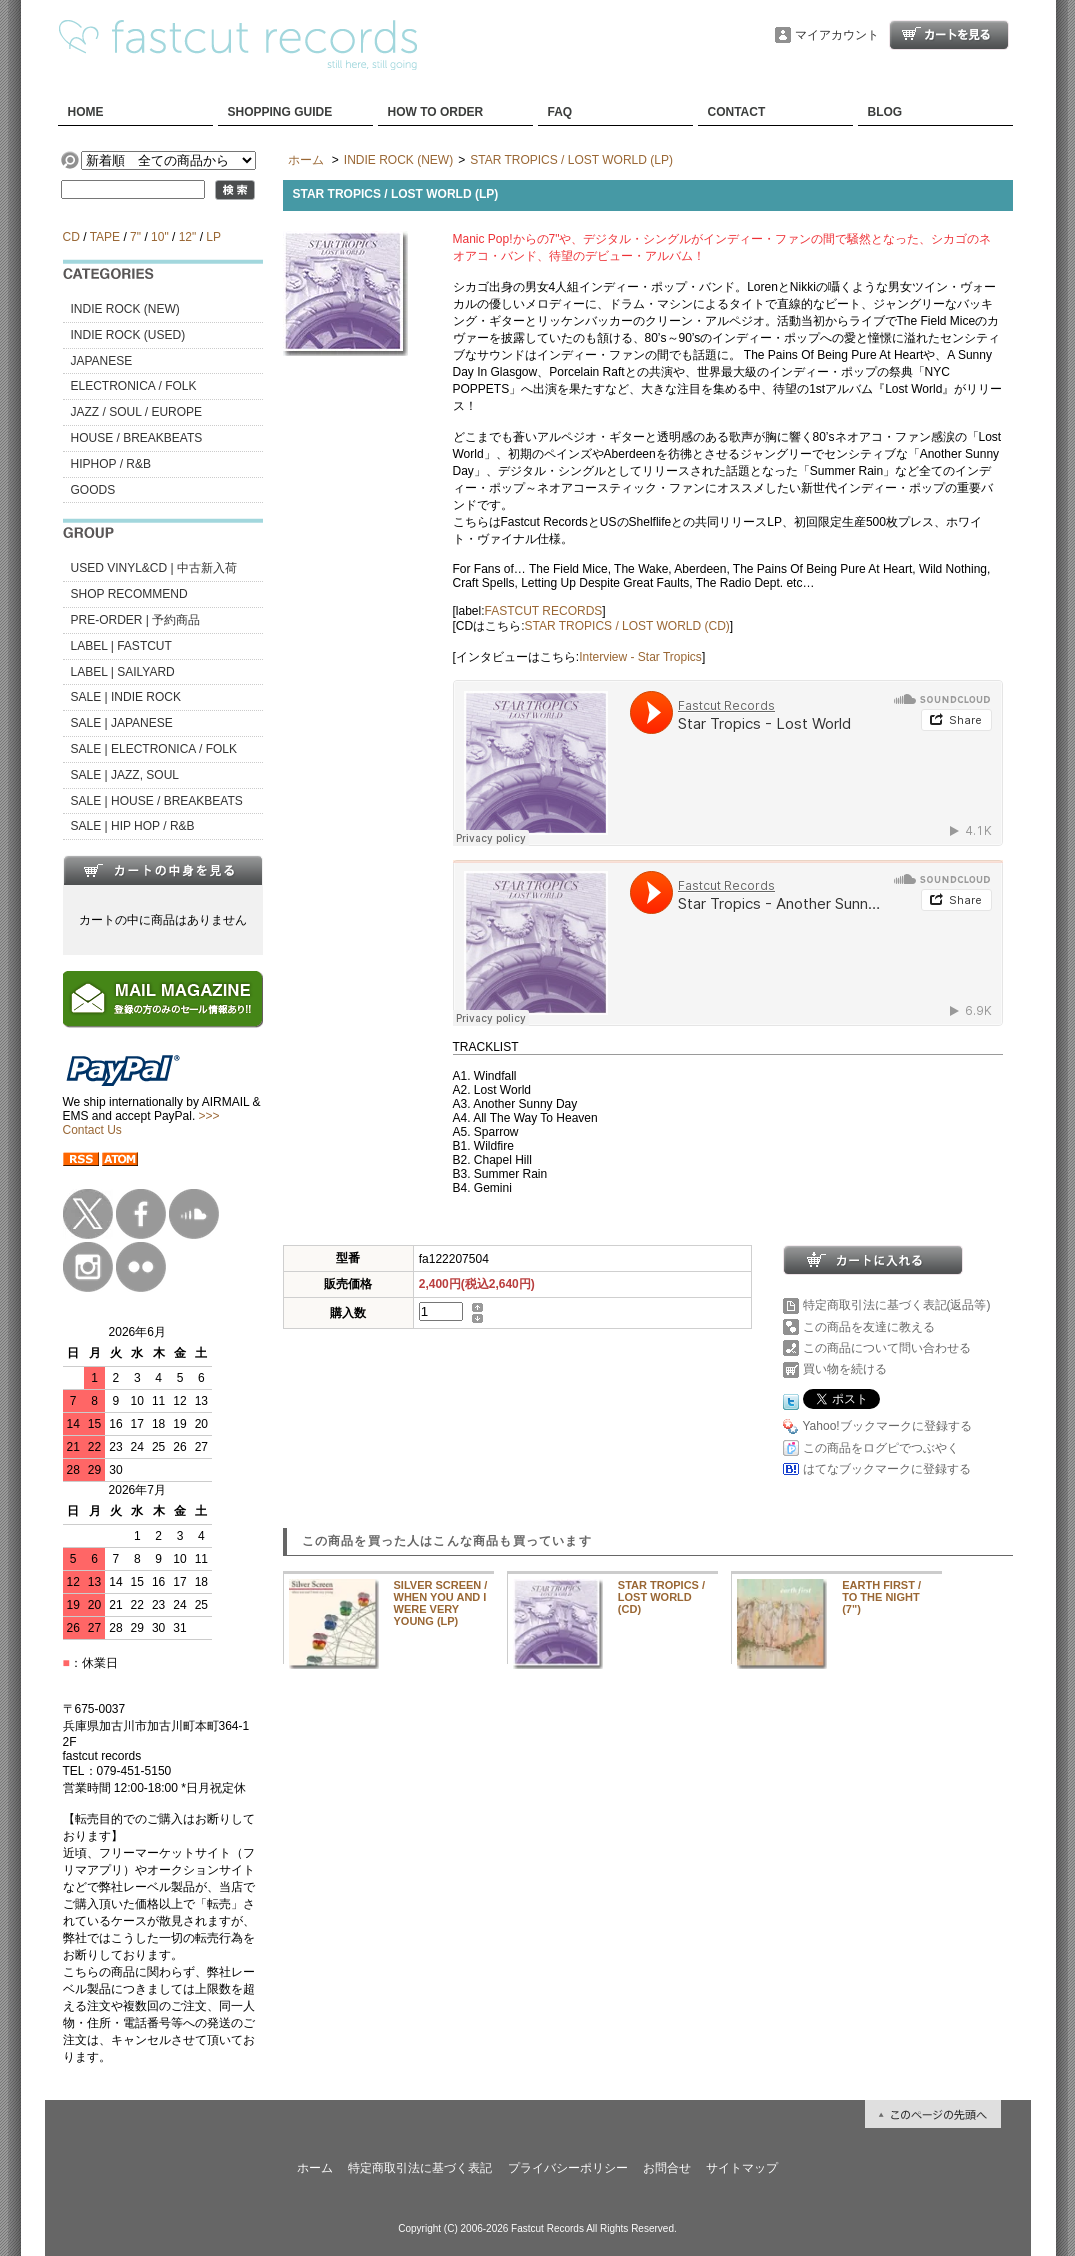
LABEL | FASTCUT (121, 646)
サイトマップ (742, 2168)
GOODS (93, 490)
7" (135, 237)
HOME (86, 112)
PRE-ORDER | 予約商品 (136, 620)
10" (160, 237)
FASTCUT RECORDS (544, 611)
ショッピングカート (949, 35)
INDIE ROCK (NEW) (125, 309)
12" (188, 237)
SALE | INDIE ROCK (126, 697)
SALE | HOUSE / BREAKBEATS (157, 801)
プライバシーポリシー (568, 2168)
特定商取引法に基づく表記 (420, 2168)
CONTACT (737, 112)
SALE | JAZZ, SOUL (125, 775)
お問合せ (667, 2168)
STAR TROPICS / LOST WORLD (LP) (571, 160)
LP (213, 237)
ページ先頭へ (933, 2114)
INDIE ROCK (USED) (128, 335)
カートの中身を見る (163, 870)
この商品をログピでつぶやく (881, 1448)
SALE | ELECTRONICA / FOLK (154, 749)
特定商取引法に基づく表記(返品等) (897, 1305)
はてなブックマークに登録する (887, 1469)
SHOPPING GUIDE (280, 112)
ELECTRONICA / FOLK (134, 386)
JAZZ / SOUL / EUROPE (137, 412)
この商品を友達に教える (869, 1327)
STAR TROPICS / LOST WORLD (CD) (627, 626)
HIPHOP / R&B (111, 464)
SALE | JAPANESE (122, 723)
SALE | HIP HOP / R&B (133, 826)
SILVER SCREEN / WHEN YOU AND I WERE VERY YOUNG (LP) (441, 1603)
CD (71, 237)
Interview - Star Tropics (640, 657)
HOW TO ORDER (436, 112)
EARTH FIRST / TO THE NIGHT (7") (881, 1597)
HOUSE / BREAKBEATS (137, 438)
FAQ (560, 112)
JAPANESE (102, 361)
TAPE (105, 237)
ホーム (306, 160)
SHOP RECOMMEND (129, 594)
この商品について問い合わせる (887, 1348)
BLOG (885, 112)
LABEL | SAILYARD (123, 672)
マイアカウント (837, 35)
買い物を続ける (845, 1369)
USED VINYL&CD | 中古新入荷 (154, 568)
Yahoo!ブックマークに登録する (887, 1426)
